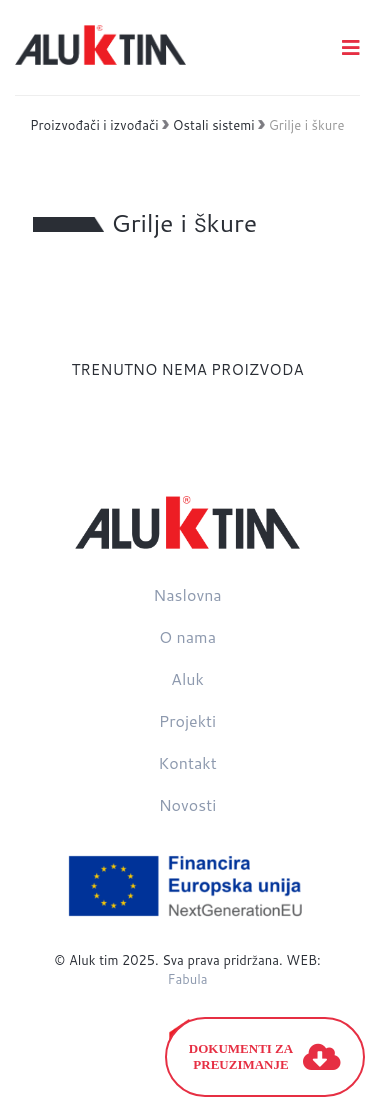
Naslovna (187, 594)
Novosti (188, 804)
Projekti (187, 720)
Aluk (187, 678)
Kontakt (187, 762)
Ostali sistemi (214, 125)
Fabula (187, 979)
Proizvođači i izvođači (94, 125)
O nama (187, 636)
